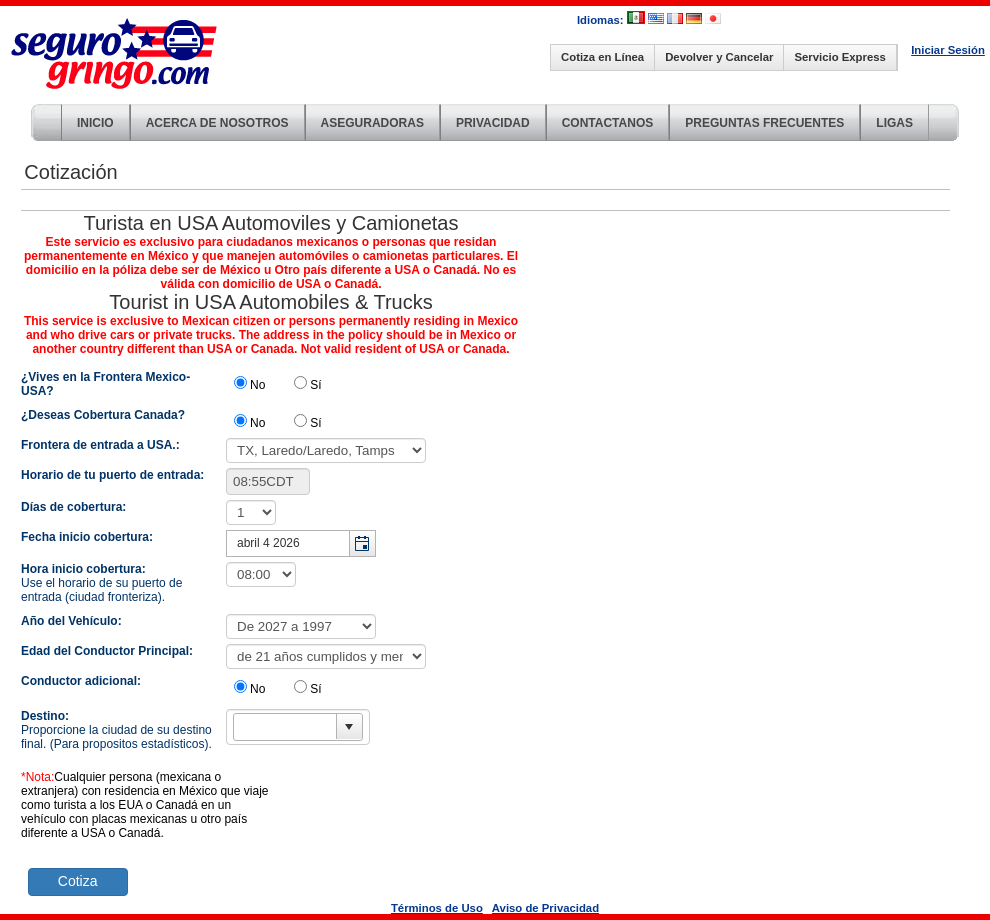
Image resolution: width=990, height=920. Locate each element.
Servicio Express (839, 57)
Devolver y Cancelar (719, 57)
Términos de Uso (437, 908)
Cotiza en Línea (602, 57)
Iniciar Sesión (948, 50)
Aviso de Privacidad (545, 908)
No (257, 385)
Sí (315, 385)
